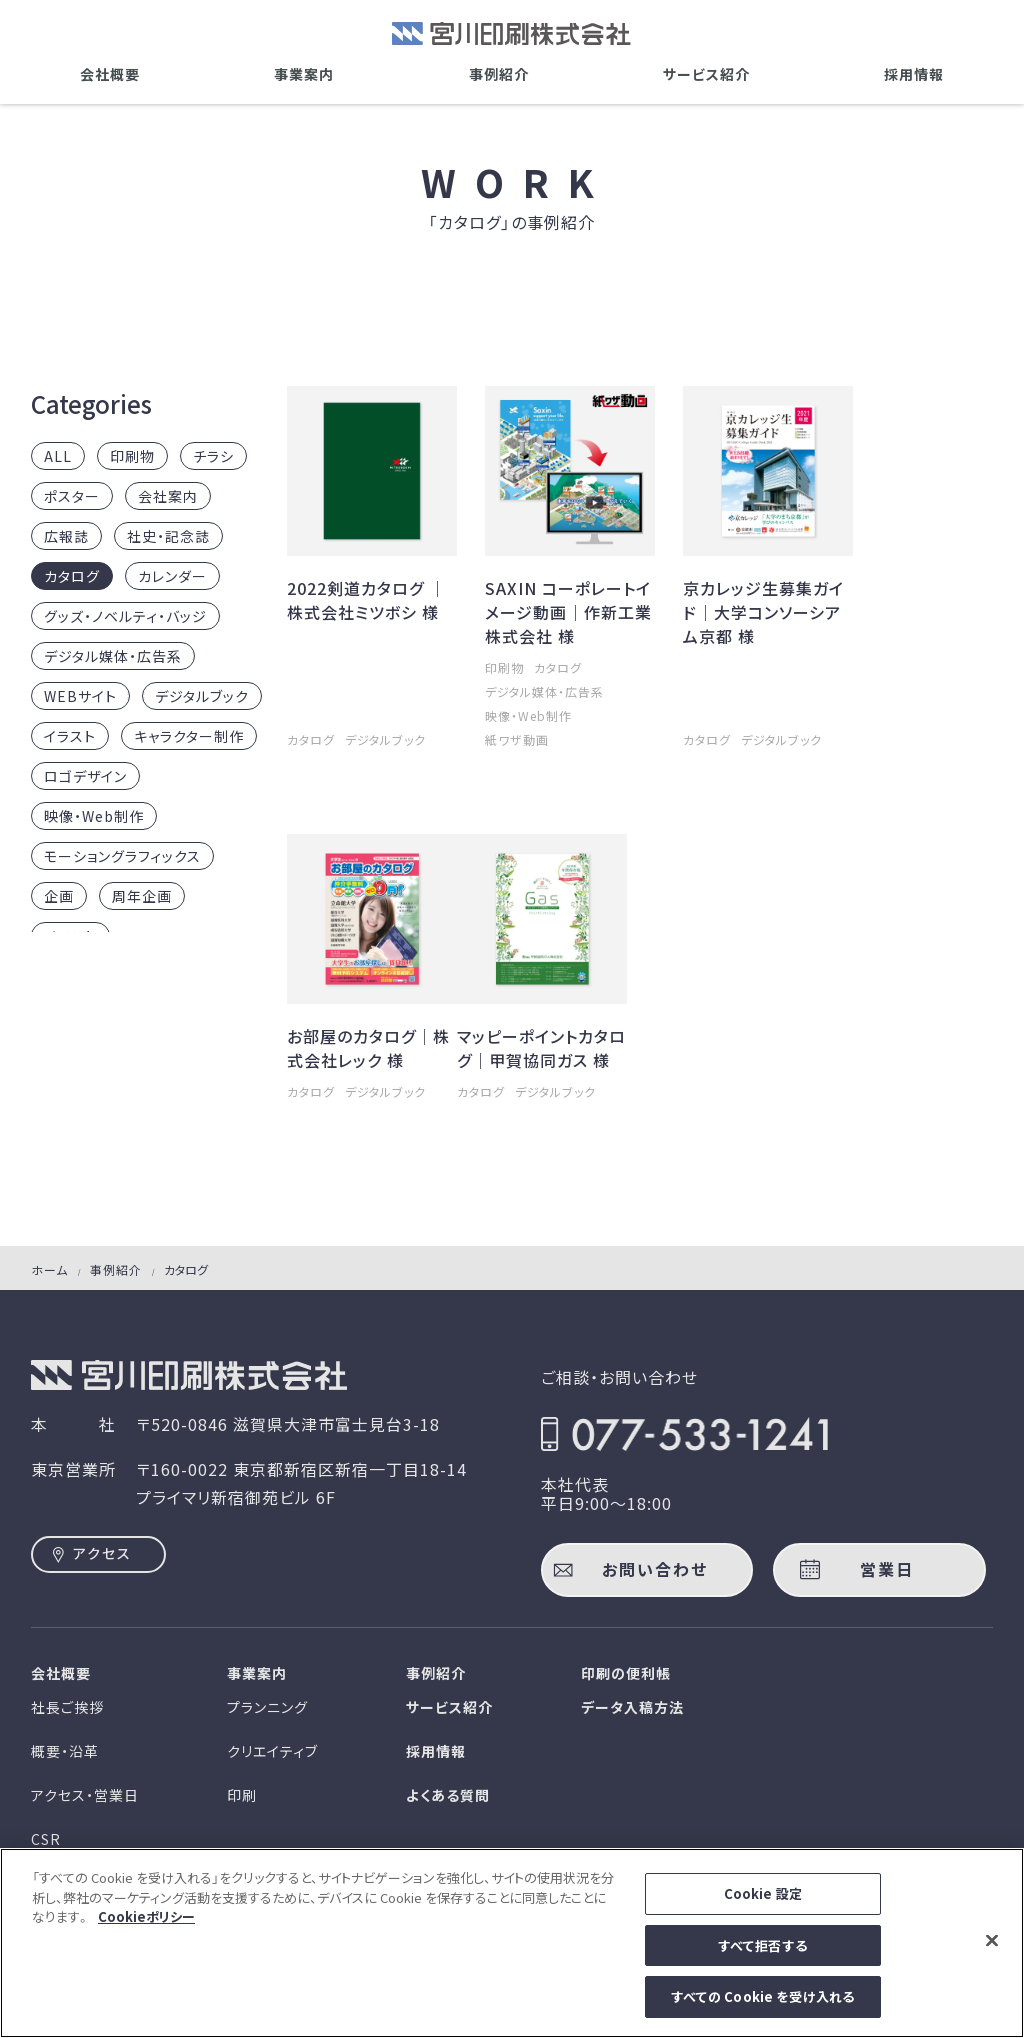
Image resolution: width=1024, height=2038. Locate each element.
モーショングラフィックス (122, 856)
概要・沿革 (65, 1751)
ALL (58, 456)
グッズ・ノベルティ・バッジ (125, 616)
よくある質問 (448, 1795)
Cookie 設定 (763, 1906)
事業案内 (304, 74)
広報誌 (66, 536)
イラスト (70, 736)
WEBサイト (80, 696)
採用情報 (914, 74)
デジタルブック (202, 696)
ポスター (72, 496)
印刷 (242, 1795)
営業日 (887, 1569)
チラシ (213, 456)
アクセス (102, 1553)
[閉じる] (992, 1953)
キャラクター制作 (189, 736)
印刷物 (132, 456)
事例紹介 (499, 74)
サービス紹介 (706, 74)
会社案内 (168, 496)
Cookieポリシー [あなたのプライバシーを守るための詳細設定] (146, 1929)
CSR (46, 1839)
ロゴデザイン (85, 776)
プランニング (267, 1707)
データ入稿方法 (632, 1707)
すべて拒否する (763, 1958)
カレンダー (172, 576)
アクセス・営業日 (85, 1795)
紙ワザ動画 (517, 739)
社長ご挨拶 (67, 1707)
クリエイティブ (272, 1751)
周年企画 (142, 896)
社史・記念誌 (168, 536)
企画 (59, 896)
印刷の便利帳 (626, 1673)
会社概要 (110, 74)
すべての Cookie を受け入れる (763, 2009)
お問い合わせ (655, 1569)
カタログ (72, 576)
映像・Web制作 (94, 816)
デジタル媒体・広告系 (113, 656)
